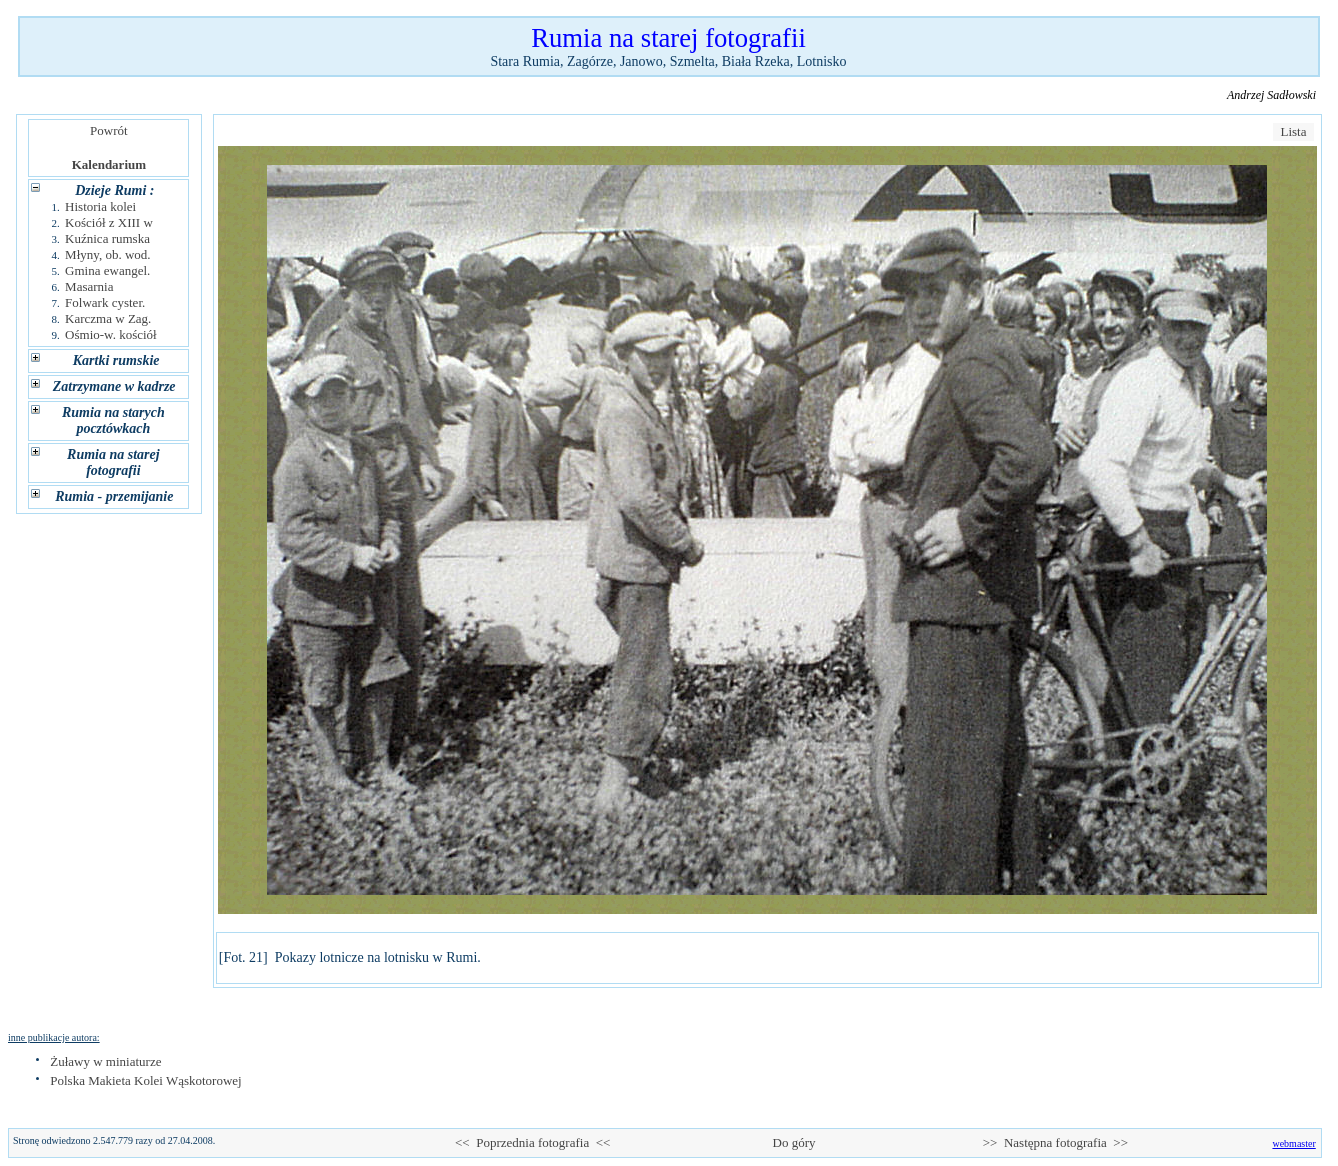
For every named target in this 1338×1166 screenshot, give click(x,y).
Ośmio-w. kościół (111, 334)
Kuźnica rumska (107, 238)
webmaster (1293, 1143)
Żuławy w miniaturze (105, 1061)
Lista (1293, 131)
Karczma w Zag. (108, 318)
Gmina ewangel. (107, 270)
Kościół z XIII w (109, 222)
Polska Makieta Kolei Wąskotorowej (145, 1080)
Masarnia (89, 286)
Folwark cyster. (105, 302)
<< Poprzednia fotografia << (532, 1142)
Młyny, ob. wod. (107, 254)
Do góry (794, 1142)
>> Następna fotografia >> (1055, 1142)
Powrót (109, 130)
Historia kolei (100, 206)
